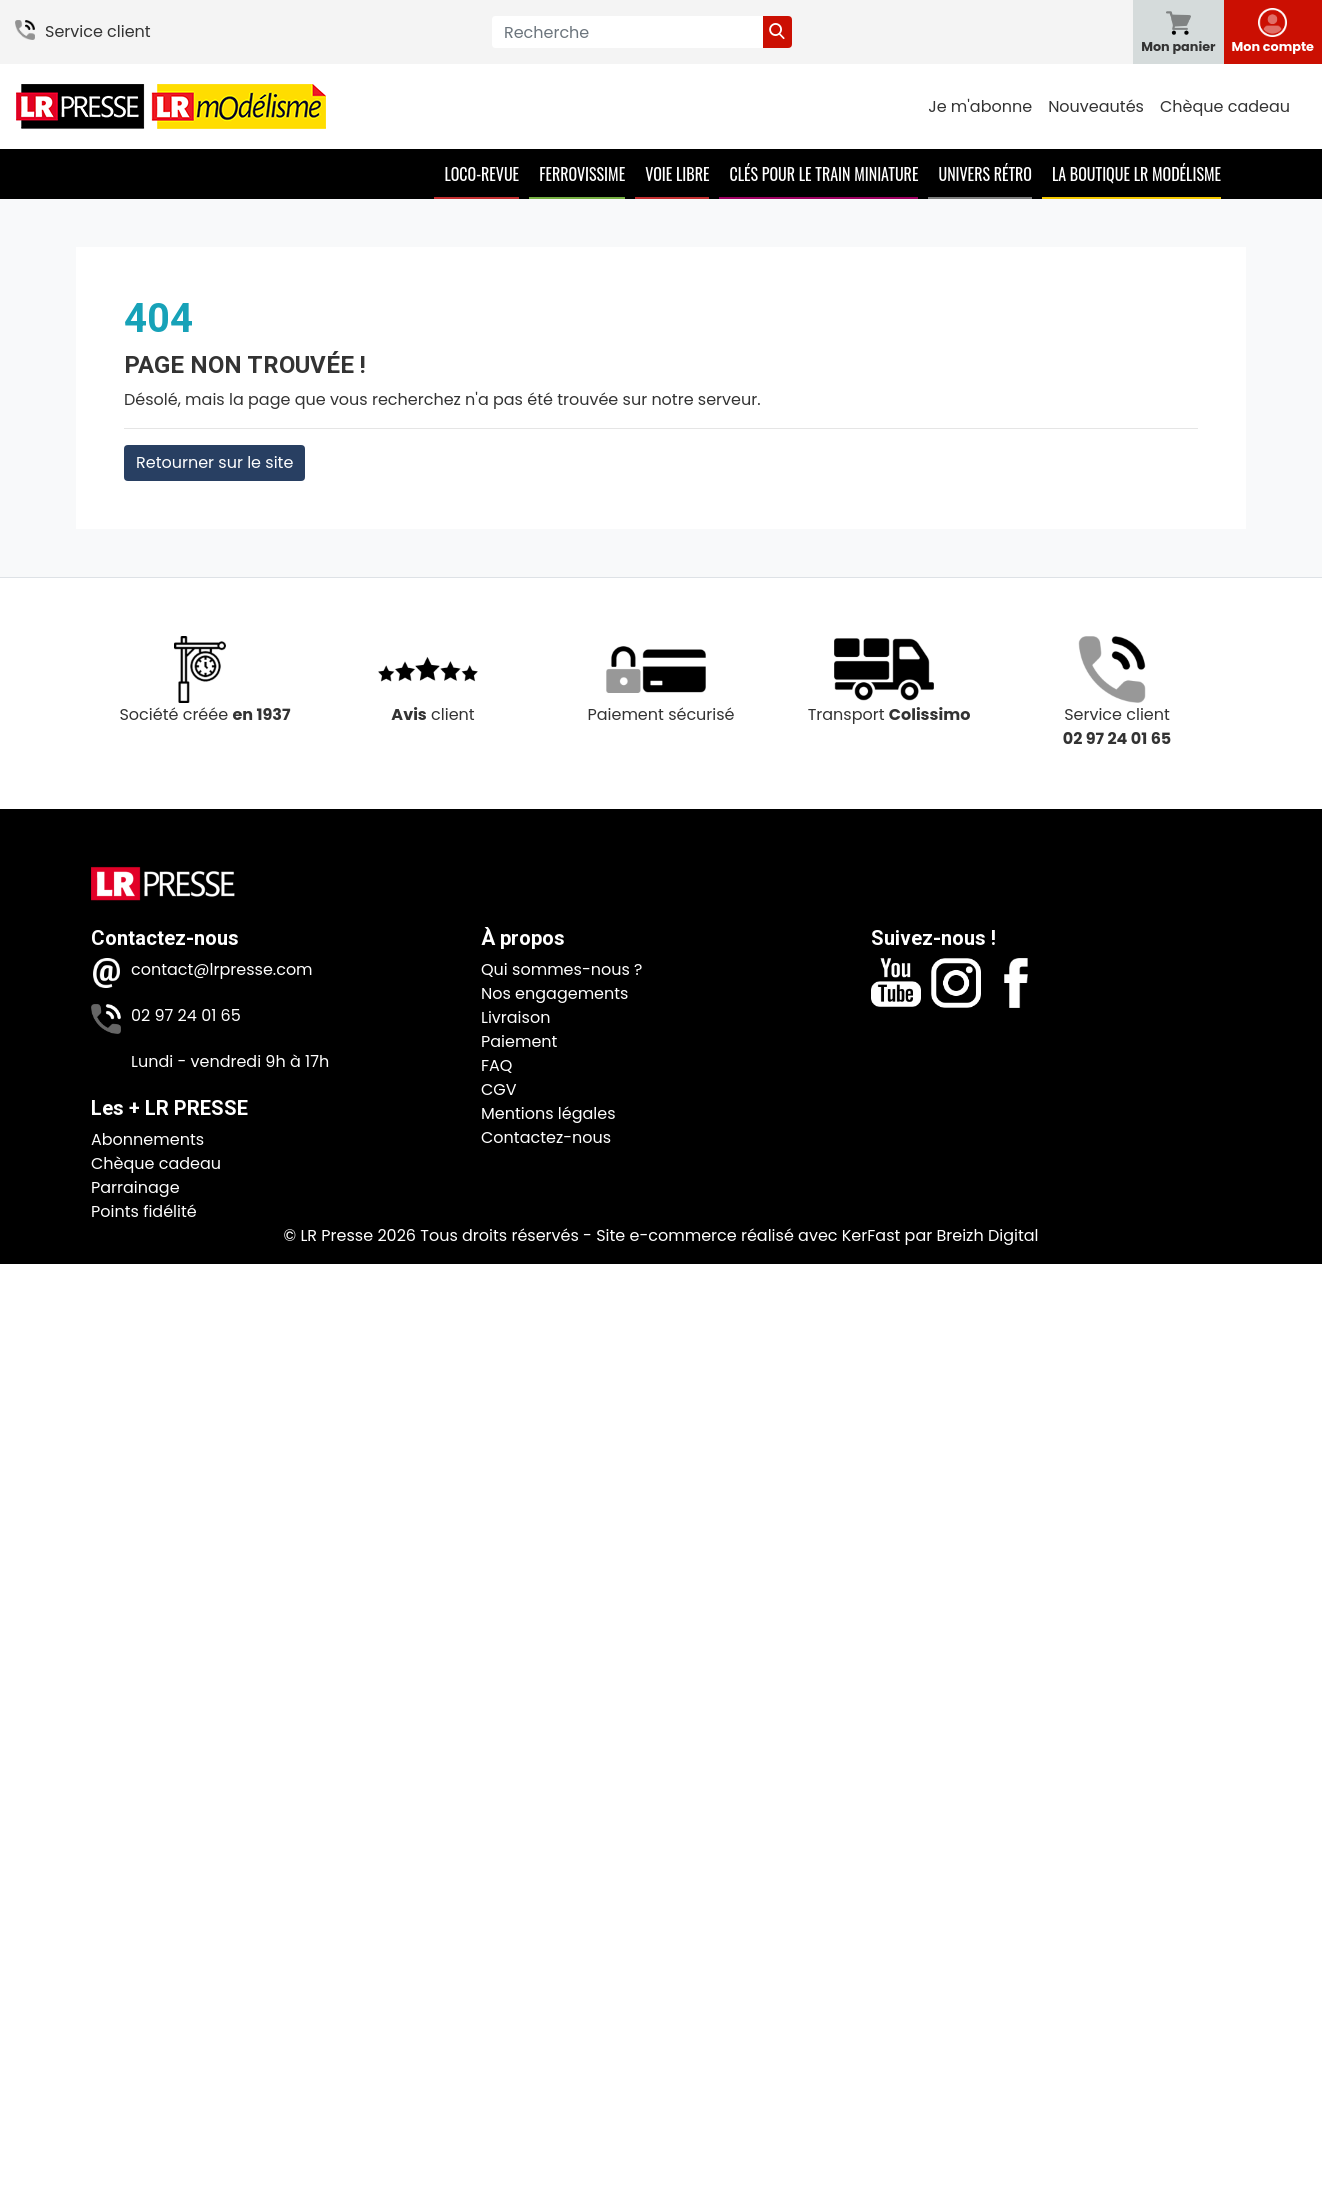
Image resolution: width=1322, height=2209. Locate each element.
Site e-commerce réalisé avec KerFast (748, 1235)
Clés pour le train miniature (823, 174)
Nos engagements (554, 993)
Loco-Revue (481, 174)
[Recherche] (627, 32)
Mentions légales (548, 1113)
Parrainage (135, 1187)
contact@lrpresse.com (222, 969)
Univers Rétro (985, 174)
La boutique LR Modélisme (1136, 174)
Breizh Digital (987, 1235)
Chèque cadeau (1225, 106)
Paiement (519, 1041)
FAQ (496, 1065)
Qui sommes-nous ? (561, 969)
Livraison (515, 1017)
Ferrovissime (582, 174)
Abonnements (147, 1139)
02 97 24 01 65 (186, 1015)
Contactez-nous (546, 1137)
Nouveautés (1096, 106)
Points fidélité (144, 1211)
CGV (499, 1089)
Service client (98, 31)
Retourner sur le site (214, 462)
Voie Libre (677, 174)
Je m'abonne (980, 106)
